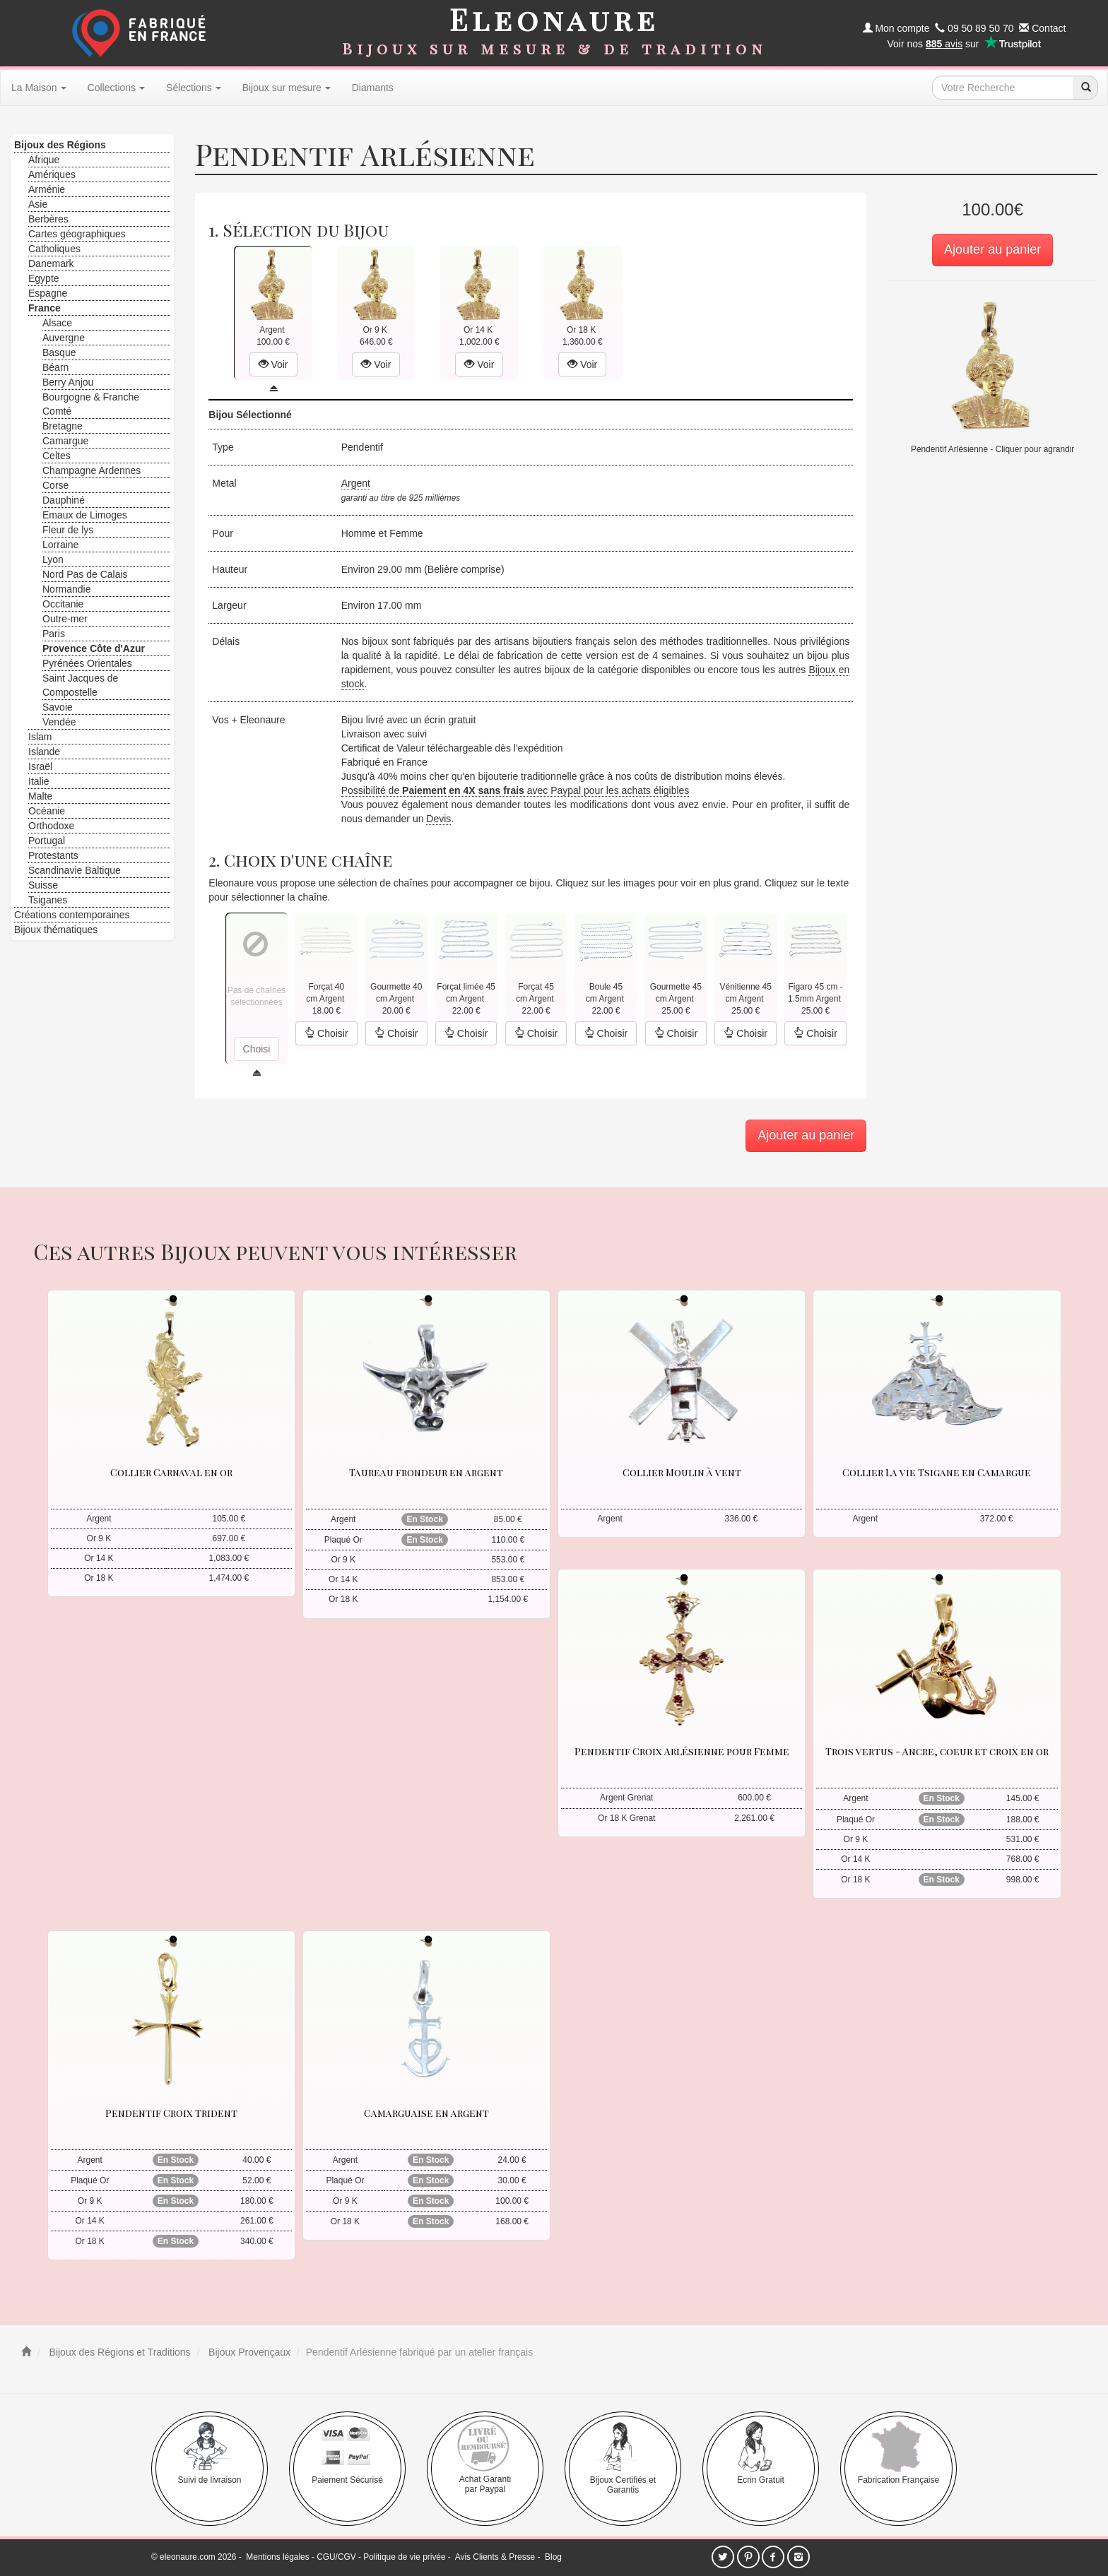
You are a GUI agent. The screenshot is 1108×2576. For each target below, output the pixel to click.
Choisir (326, 1033)
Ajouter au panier (992, 249)
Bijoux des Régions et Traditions (119, 2352)
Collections (116, 87)
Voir (273, 364)
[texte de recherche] (1002, 88)
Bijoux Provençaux (248, 2352)
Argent (355, 483)
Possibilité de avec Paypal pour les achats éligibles (515, 790)
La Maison (38, 87)
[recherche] (1085, 88)
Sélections (193, 87)
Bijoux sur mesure (286, 87)
